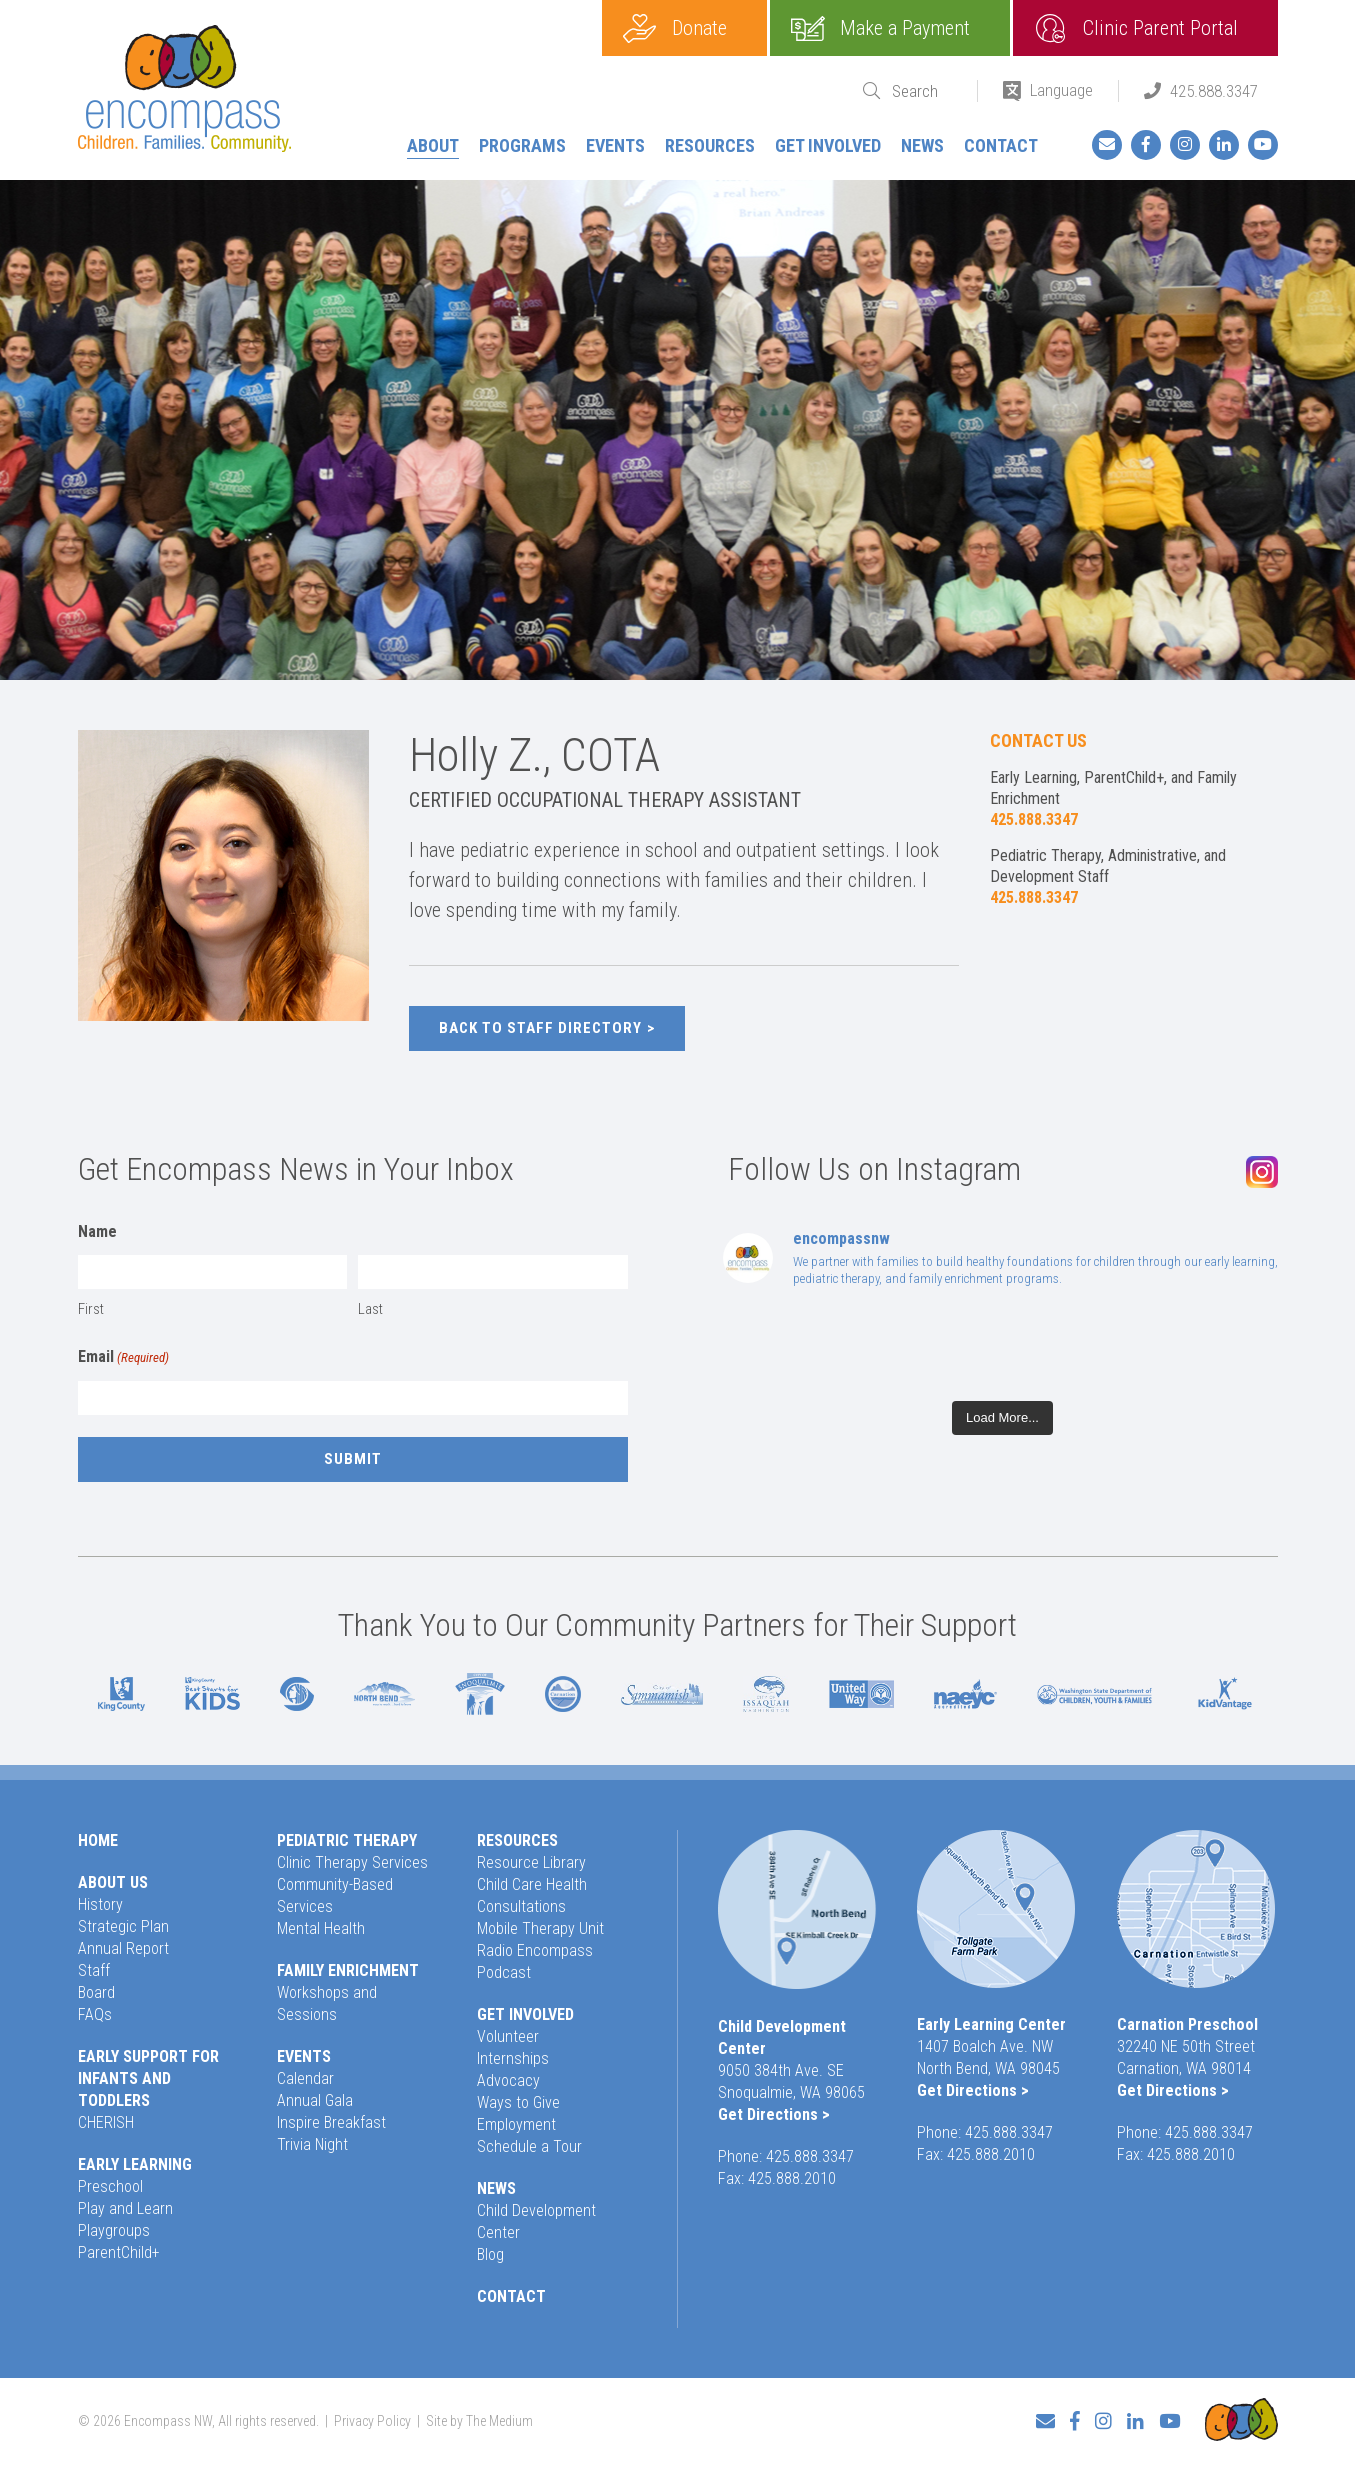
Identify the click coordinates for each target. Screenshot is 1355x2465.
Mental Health (321, 1928)
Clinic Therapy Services (352, 1862)
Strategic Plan (123, 1926)
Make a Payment (905, 28)
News (922, 145)
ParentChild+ (119, 2252)
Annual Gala (315, 2100)
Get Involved (828, 145)
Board (96, 1992)
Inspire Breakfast (331, 2122)
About (433, 145)
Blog (490, 2254)
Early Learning (135, 2164)
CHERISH (106, 2122)
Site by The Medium (479, 2421)
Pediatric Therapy (347, 1840)
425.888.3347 (1214, 91)
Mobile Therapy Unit (540, 1928)
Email (123, 1358)
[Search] (922, 91)
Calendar (305, 2078)
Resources (710, 145)
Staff (94, 1970)
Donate (699, 28)
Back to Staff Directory (540, 1028)
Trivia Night (312, 2144)
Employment (516, 2124)
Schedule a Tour (529, 2146)
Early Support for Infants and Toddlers (148, 2078)
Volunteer (508, 2036)
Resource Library (531, 1862)
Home (98, 1840)
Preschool (110, 2186)
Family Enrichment (348, 1970)
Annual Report (123, 1948)
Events (615, 145)
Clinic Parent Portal (1160, 28)
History (100, 1904)
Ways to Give (518, 2102)
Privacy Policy (372, 2421)
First (91, 1309)
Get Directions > (774, 2114)
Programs (522, 145)
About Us (113, 1882)
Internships (513, 2058)
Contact (1001, 145)
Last (370, 1309)
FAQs (95, 2014)
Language (1061, 90)
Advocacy (508, 2080)
